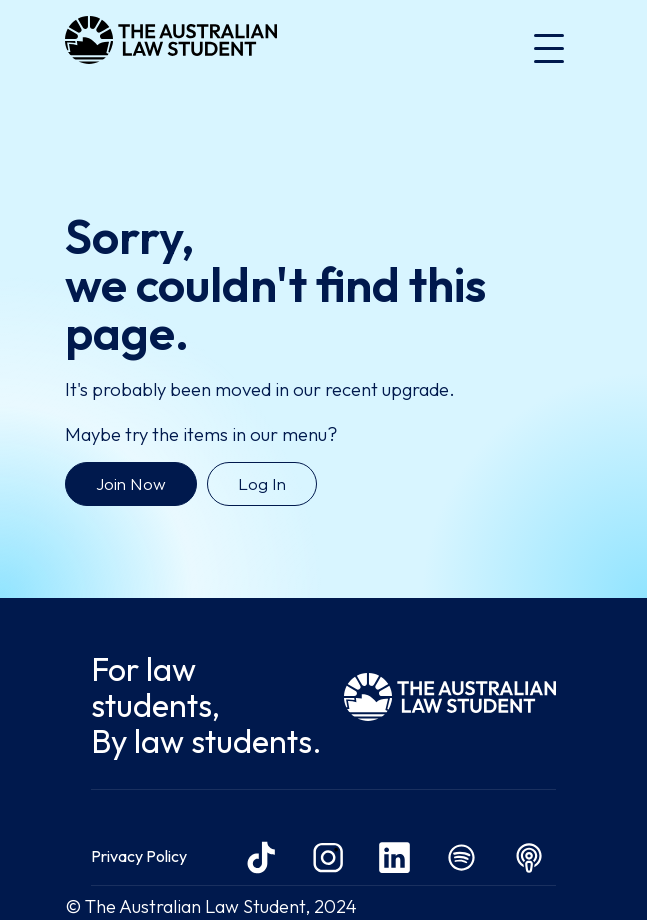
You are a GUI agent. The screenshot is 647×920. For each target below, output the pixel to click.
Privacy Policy (139, 856)
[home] (171, 48)
